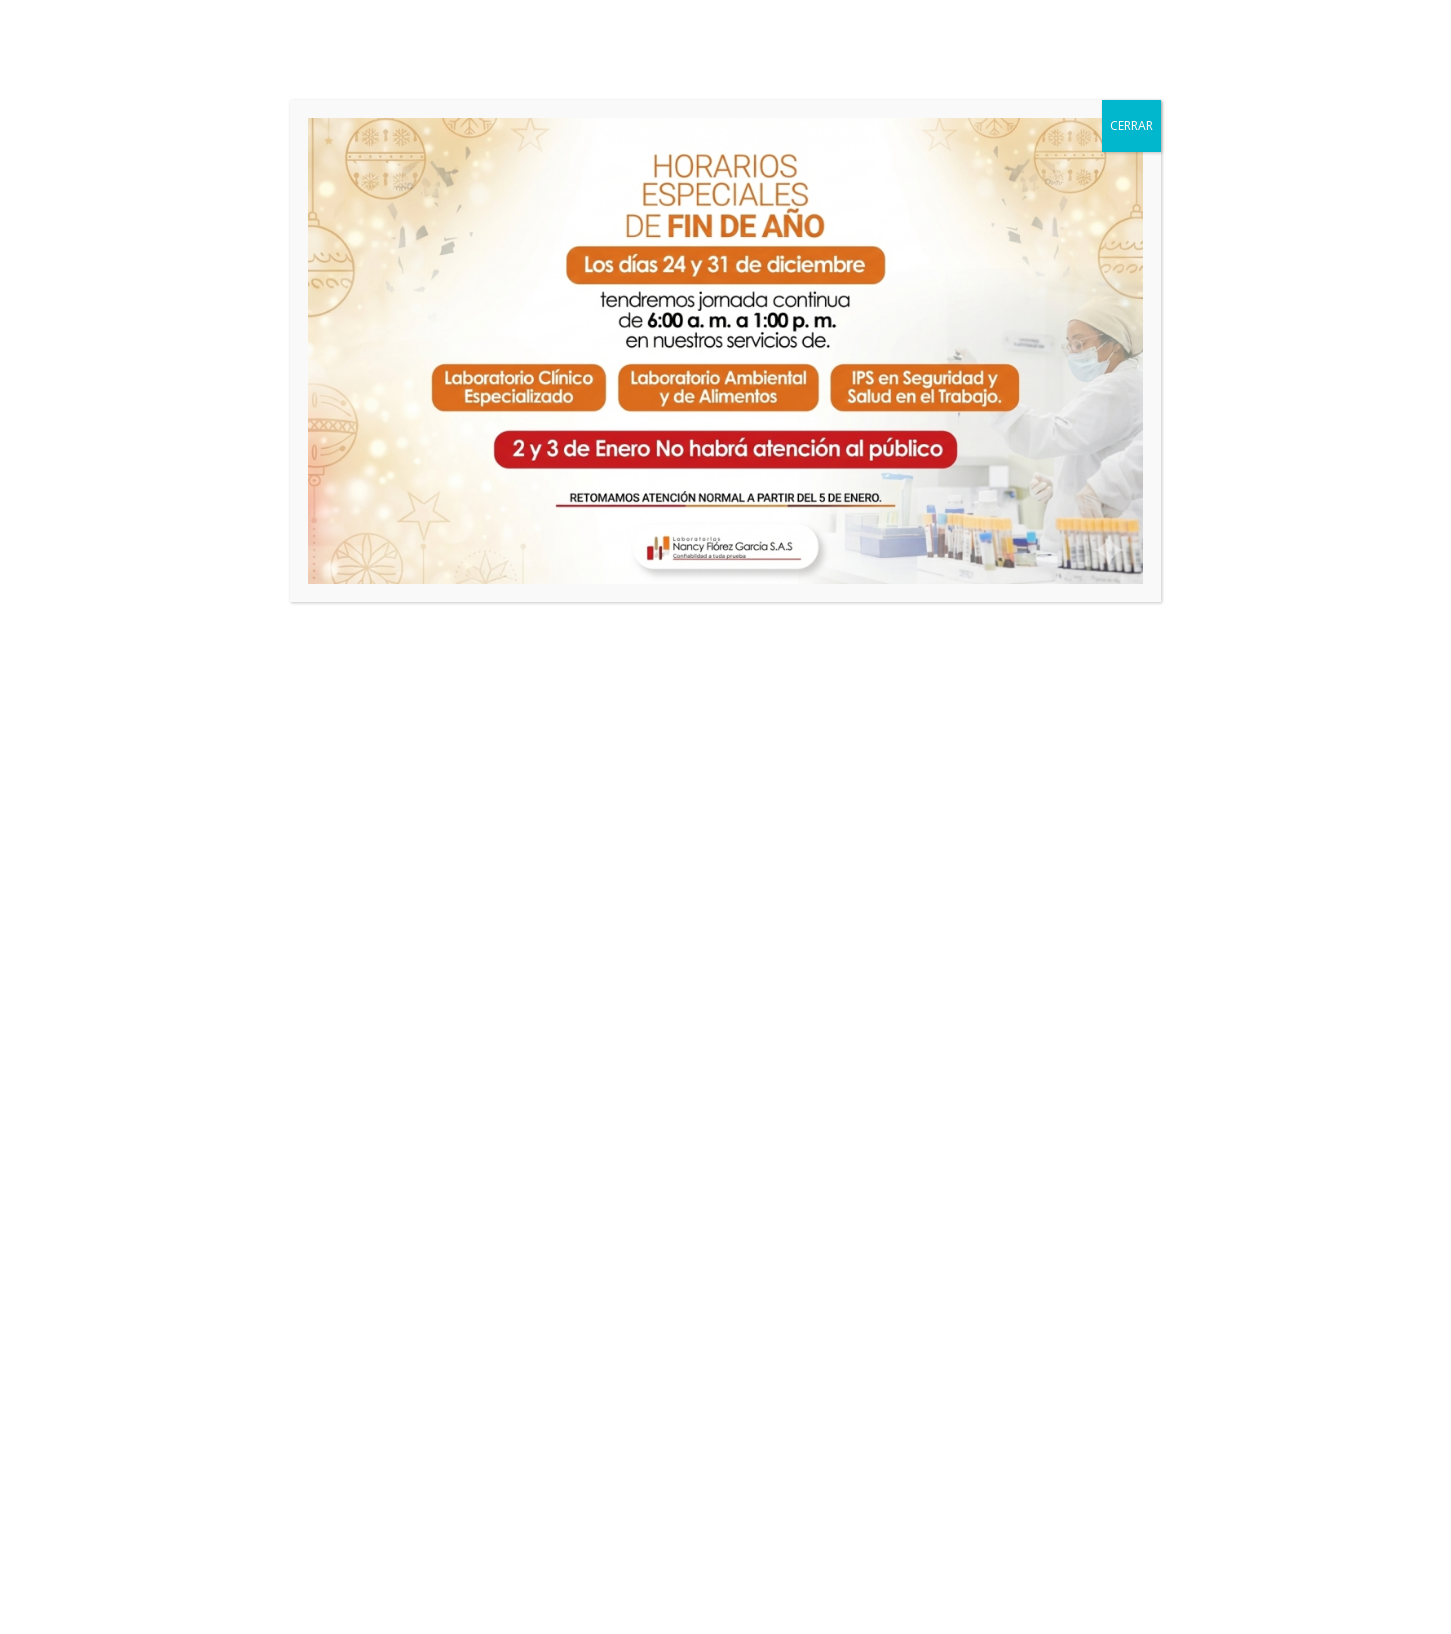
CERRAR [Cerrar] (1131, 125)
